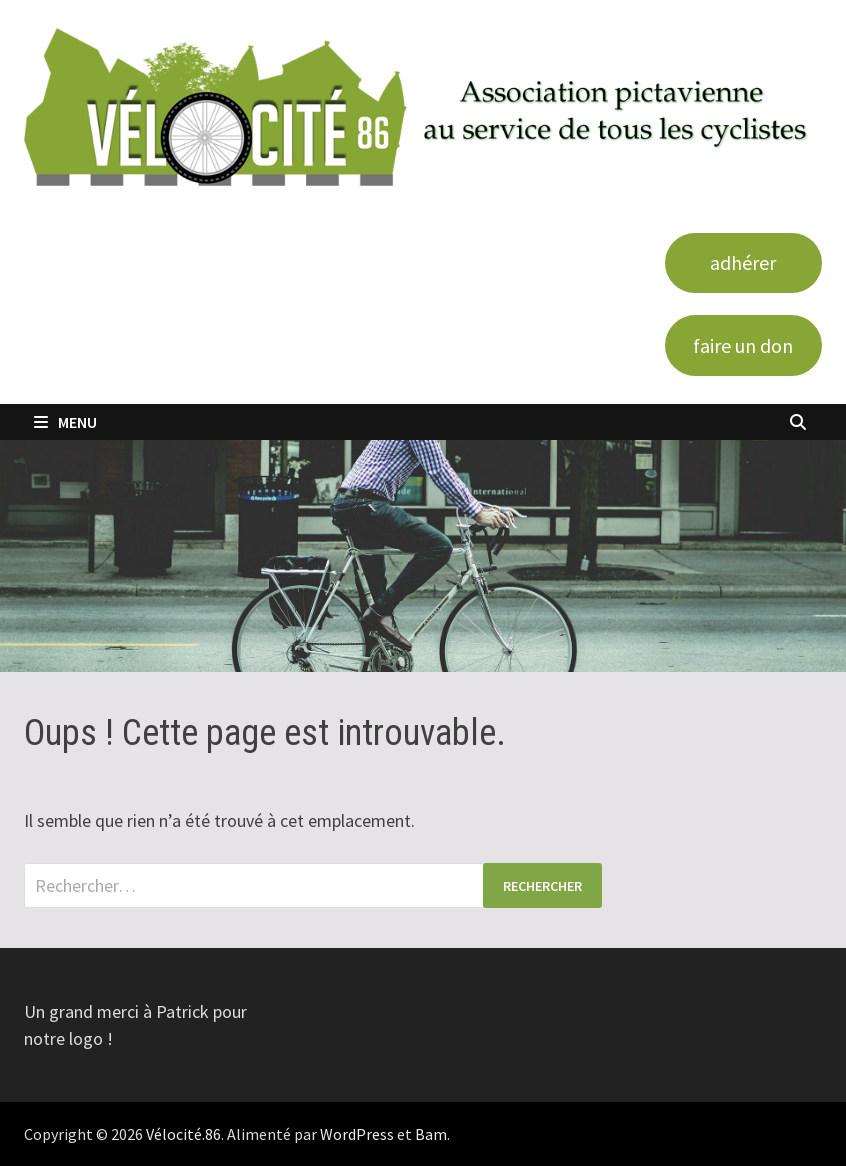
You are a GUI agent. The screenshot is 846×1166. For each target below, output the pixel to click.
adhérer (743, 262)
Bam (431, 1134)
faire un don (743, 345)
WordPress (357, 1134)
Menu (65, 422)
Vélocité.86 (183, 1134)
